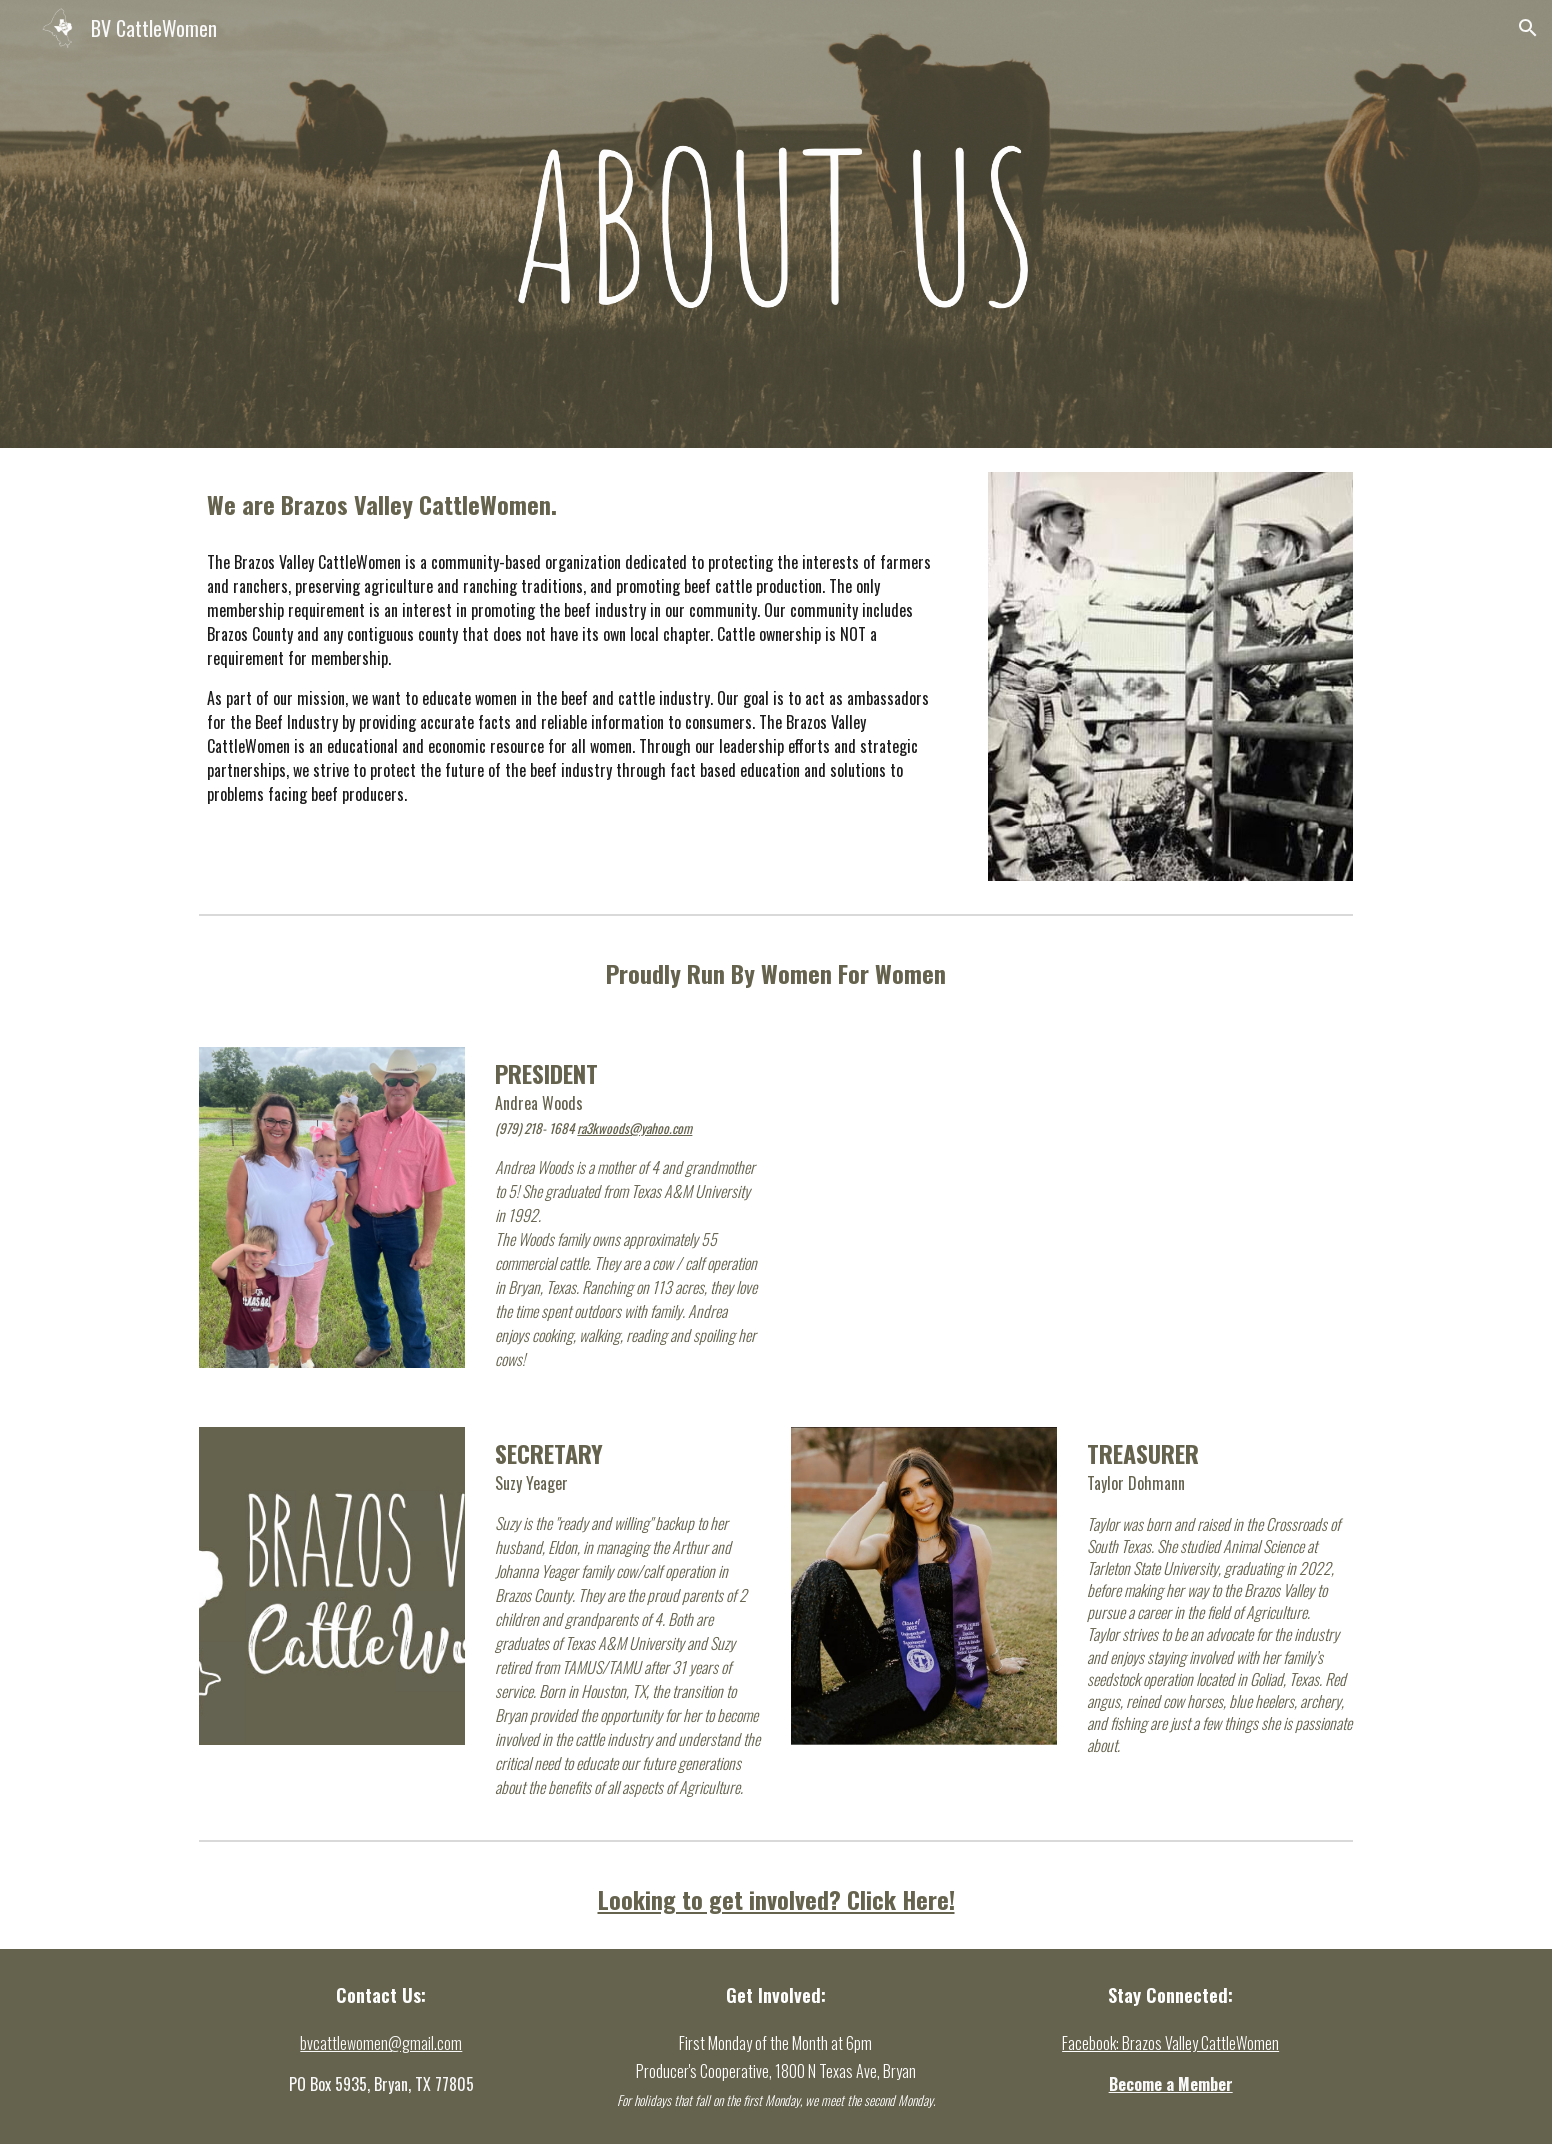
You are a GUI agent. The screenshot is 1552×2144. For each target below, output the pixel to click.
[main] (579, 504)
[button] (1528, 28)
